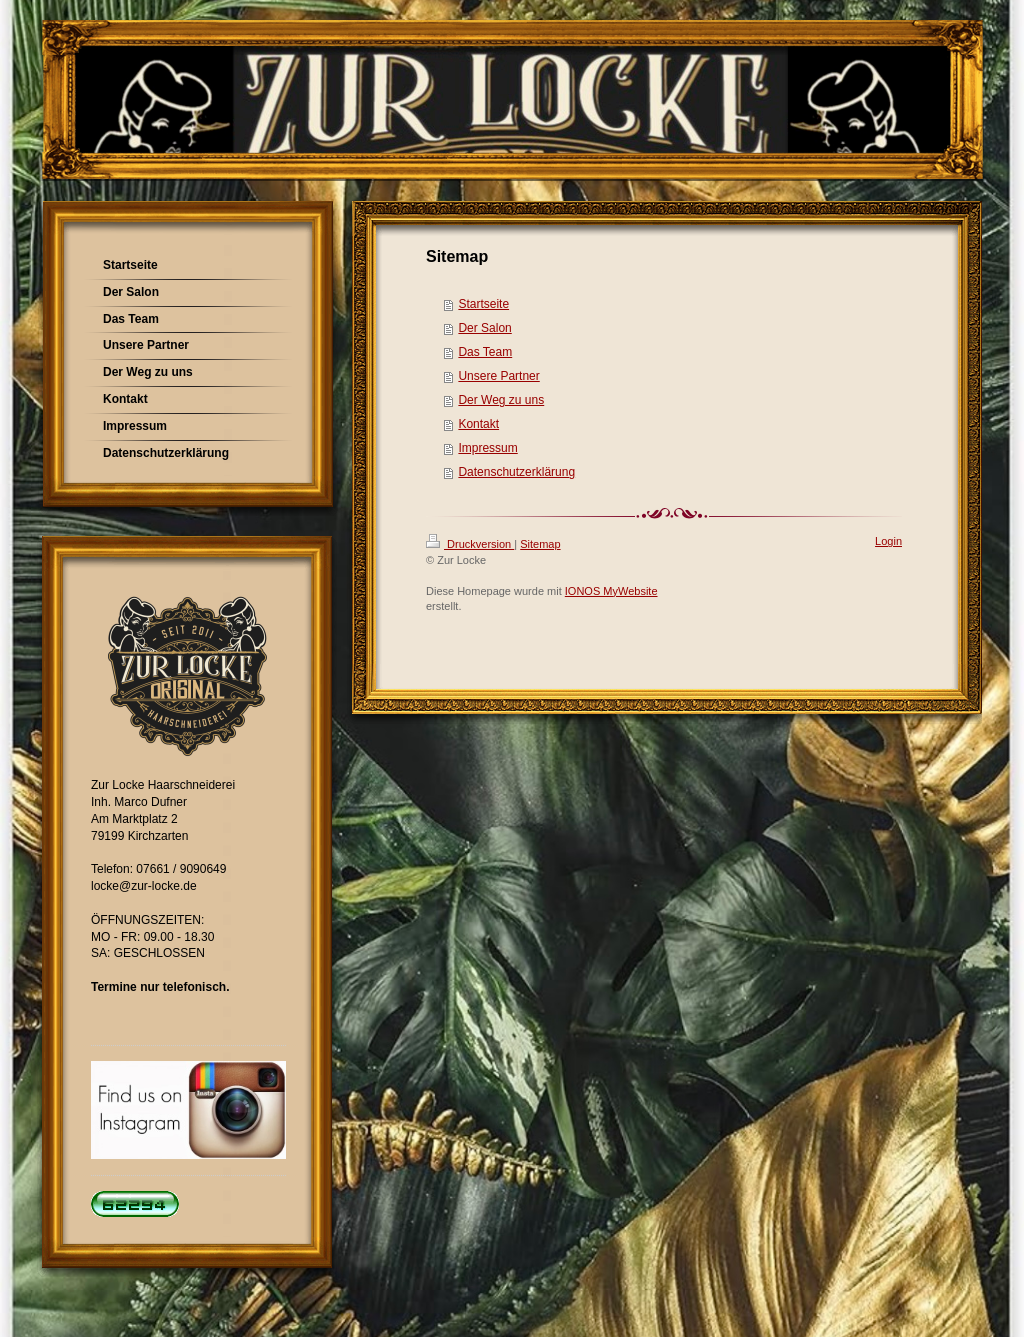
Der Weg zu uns (501, 400)
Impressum (487, 448)
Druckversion (470, 544)
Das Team (485, 352)
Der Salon (484, 328)
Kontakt (478, 424)
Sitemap (540, 544)
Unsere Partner (498, 376)
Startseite (483, 304)
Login (888, 541)
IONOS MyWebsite (611, 591)
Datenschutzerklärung (516, 472)
